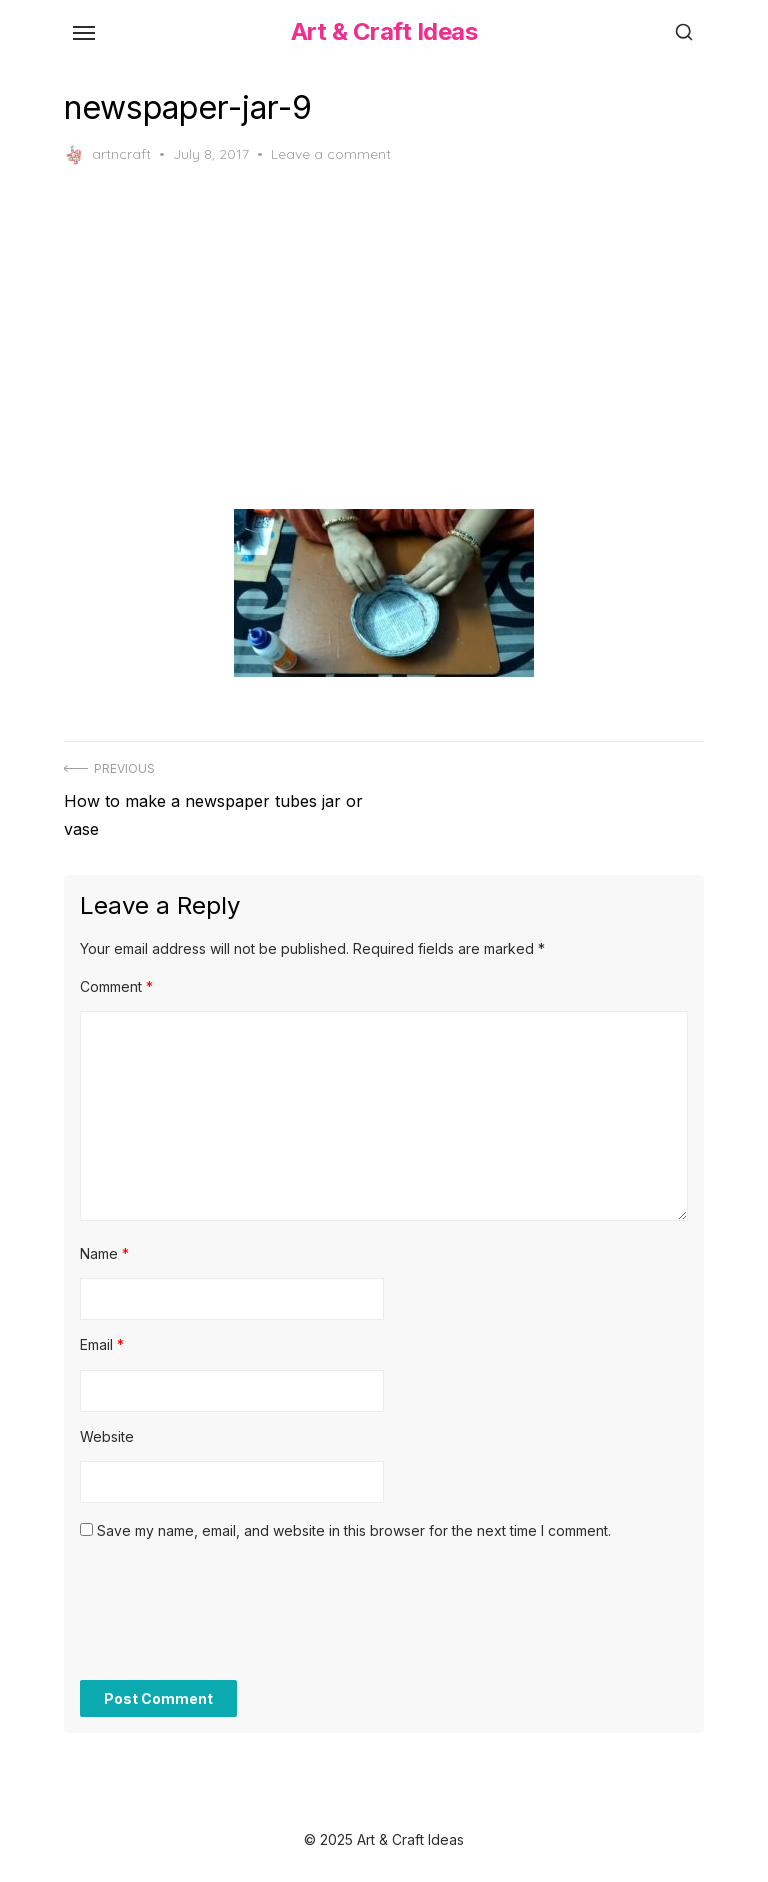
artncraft (107, 155)
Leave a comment (331, 154)
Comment (116, 986)
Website (107, 1436)
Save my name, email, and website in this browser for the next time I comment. (354, 1530)
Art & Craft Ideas (384, 31)
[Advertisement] (384, 337)
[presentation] (232, 1621)
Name (104, 1253)
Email (102, 1344)
